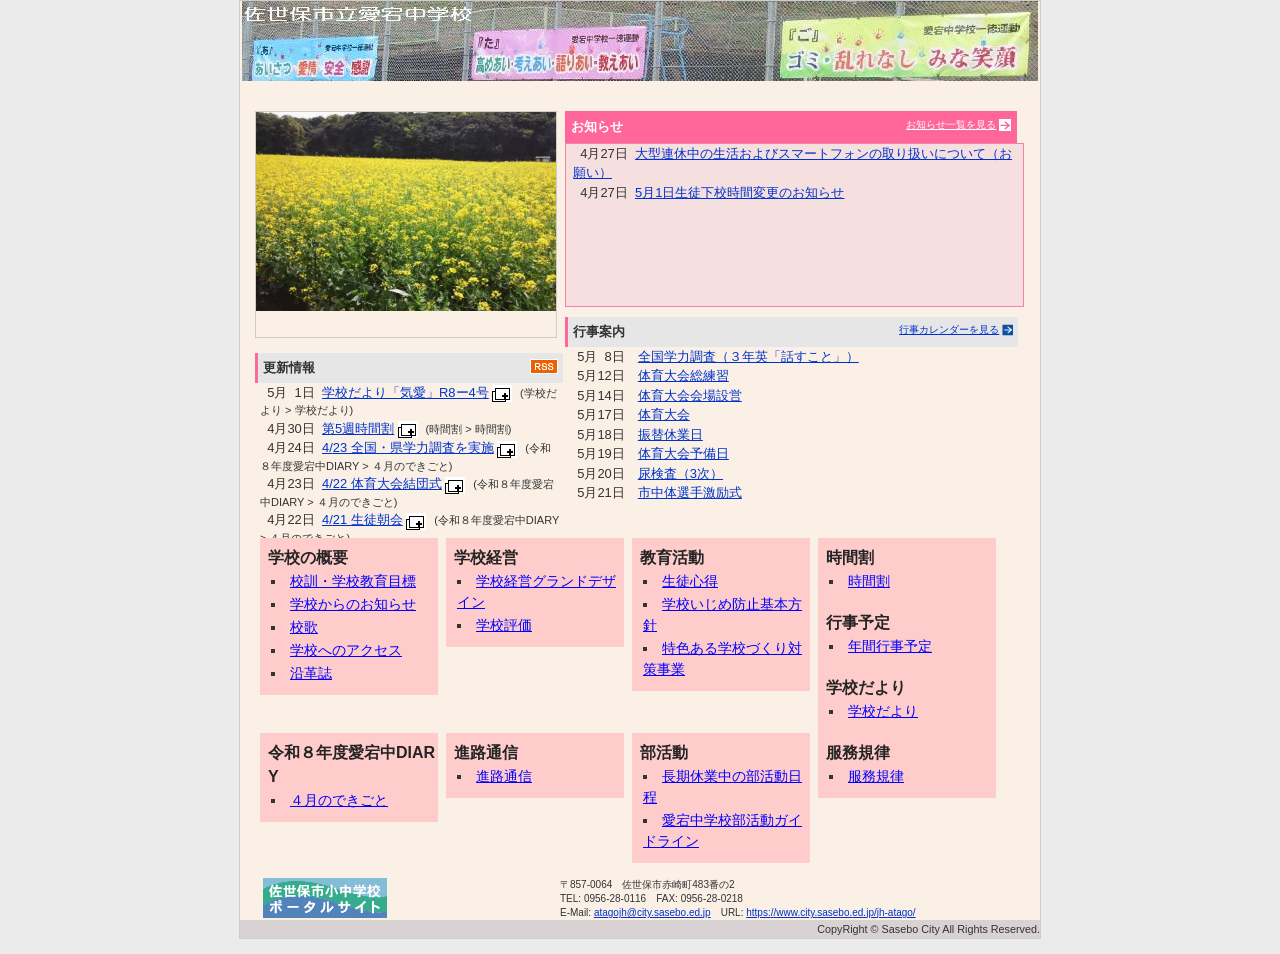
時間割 (850, 557)
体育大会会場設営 (690, 395)
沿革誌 (305, 673)
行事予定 (858, 622)
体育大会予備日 (683, 453)
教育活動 (672, 557)
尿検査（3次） (680, 473)
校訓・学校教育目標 (347, 581)
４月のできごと (333, 800)
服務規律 (858, 752)
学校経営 (486, 557)
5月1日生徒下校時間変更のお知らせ (739, 192)
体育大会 (664, 414)
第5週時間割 (358, 428)
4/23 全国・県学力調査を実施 (408, 447)
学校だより (866, 687)
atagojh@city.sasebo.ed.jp (652, 912)
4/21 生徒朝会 (362, 519)
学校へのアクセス (340, 650)
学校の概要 (308, 557)
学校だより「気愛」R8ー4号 (405, 392)
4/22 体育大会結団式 (382, 483)
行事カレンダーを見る (949, 329)
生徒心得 (684, 581)
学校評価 (498, 625)
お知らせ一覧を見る (951, 124)
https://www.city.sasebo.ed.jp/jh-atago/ (830, 912)
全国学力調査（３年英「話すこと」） (748, 356)
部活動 (664, 752)
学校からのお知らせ (347, 604)
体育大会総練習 (683, 375)
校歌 (298, 627)
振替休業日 (670, 434)
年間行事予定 (884, 646)
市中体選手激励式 (690, 492)
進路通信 (486, 752)
